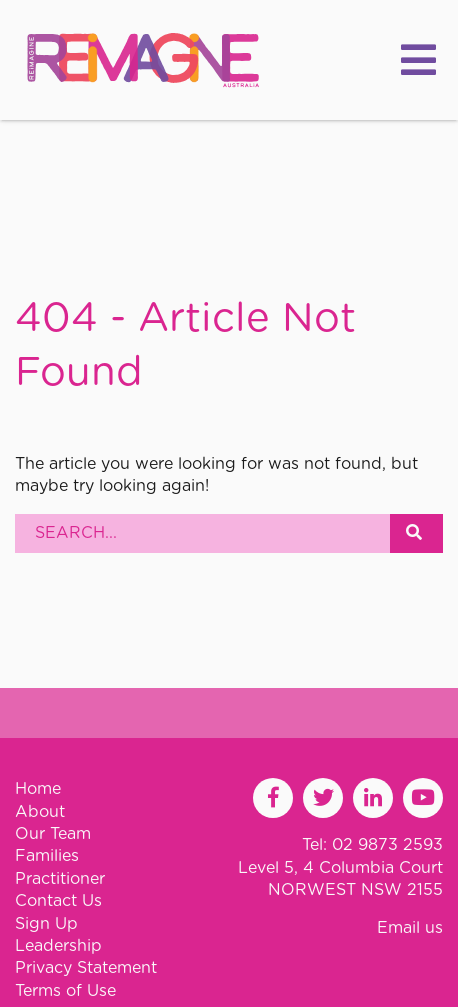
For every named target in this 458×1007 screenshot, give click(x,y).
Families (47, 856)
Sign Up (46, 924)
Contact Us (58, 901)
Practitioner (60, 879)
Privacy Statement (86, 968)
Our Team (53, 834)
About (40, 812)
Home (38, 789)
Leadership (58, 946)
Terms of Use (65, 991)
